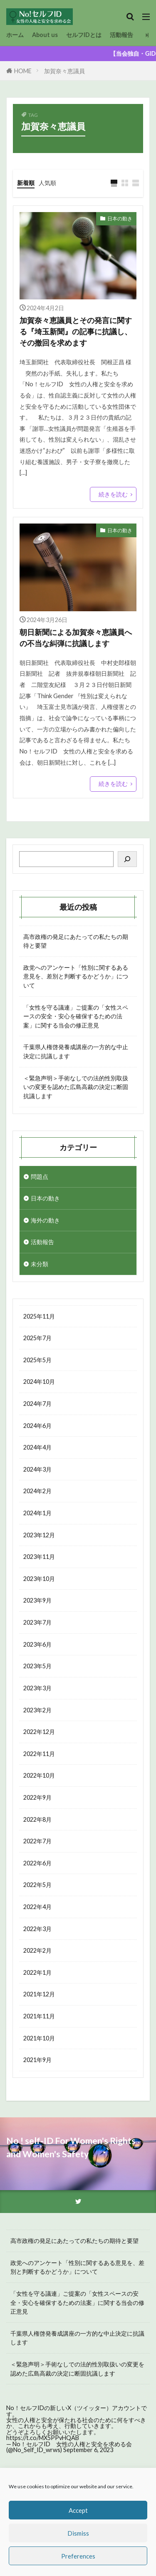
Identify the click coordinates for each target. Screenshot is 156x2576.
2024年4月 (37, 1447)
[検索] (127, 859)
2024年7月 (37, 1403)
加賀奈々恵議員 (64, 70)
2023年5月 (37, 1666)
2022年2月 (37, 1950)
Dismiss (78, 2533)
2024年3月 (37, 1469)
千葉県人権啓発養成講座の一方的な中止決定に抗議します (75, 1051)
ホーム (15, 34)
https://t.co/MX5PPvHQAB (42, 2437)
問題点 (39, 1176)
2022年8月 (37, 1819)
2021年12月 (39, 1994)
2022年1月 (37, 1972)
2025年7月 (37, 1337)
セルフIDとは (84, 34)
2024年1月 (37, 1512)
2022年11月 (39, 1753)
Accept (78, 2510)
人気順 (47, 182)
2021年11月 (39, 2016)
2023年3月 (37, 1688)
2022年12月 (39, 1731)
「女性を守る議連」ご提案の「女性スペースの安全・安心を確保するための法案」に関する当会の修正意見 (75, 1016)
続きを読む (113, 494)
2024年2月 (37, 1490)
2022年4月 (37, 1906)
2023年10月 (39, 1578)
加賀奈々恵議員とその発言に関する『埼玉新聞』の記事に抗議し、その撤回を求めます (76, 331)
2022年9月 (37, 1797)
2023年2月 (37, 1710)
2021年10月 (39, 2038)
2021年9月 (37, 2059)
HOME (23, 70)
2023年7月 (37, 1622)
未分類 (39, 1263)
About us (45, 34)
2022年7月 (37, 1841)
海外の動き (45, 1220)
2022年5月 (37, 1884)
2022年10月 (39, 1775)
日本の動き (119, 218)
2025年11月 (39, 1316)
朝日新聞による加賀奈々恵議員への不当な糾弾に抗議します (76, 637)
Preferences (78, 2556)
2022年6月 (37, 1863)
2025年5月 (37, 1359)
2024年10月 (39, 1381)
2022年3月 (37, 1928)
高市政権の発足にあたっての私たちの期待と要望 (75, 941)
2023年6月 (37, 1644)
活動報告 (121, 34)
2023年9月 (37, 1600)
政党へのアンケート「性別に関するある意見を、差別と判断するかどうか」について (75, 976)
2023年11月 (39, 1556)
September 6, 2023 (88, 2449)
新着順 (26, 182)
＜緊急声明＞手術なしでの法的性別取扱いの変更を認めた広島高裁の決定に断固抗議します (75, 1086)
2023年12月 (39, 1535)
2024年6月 (37, 1425)
